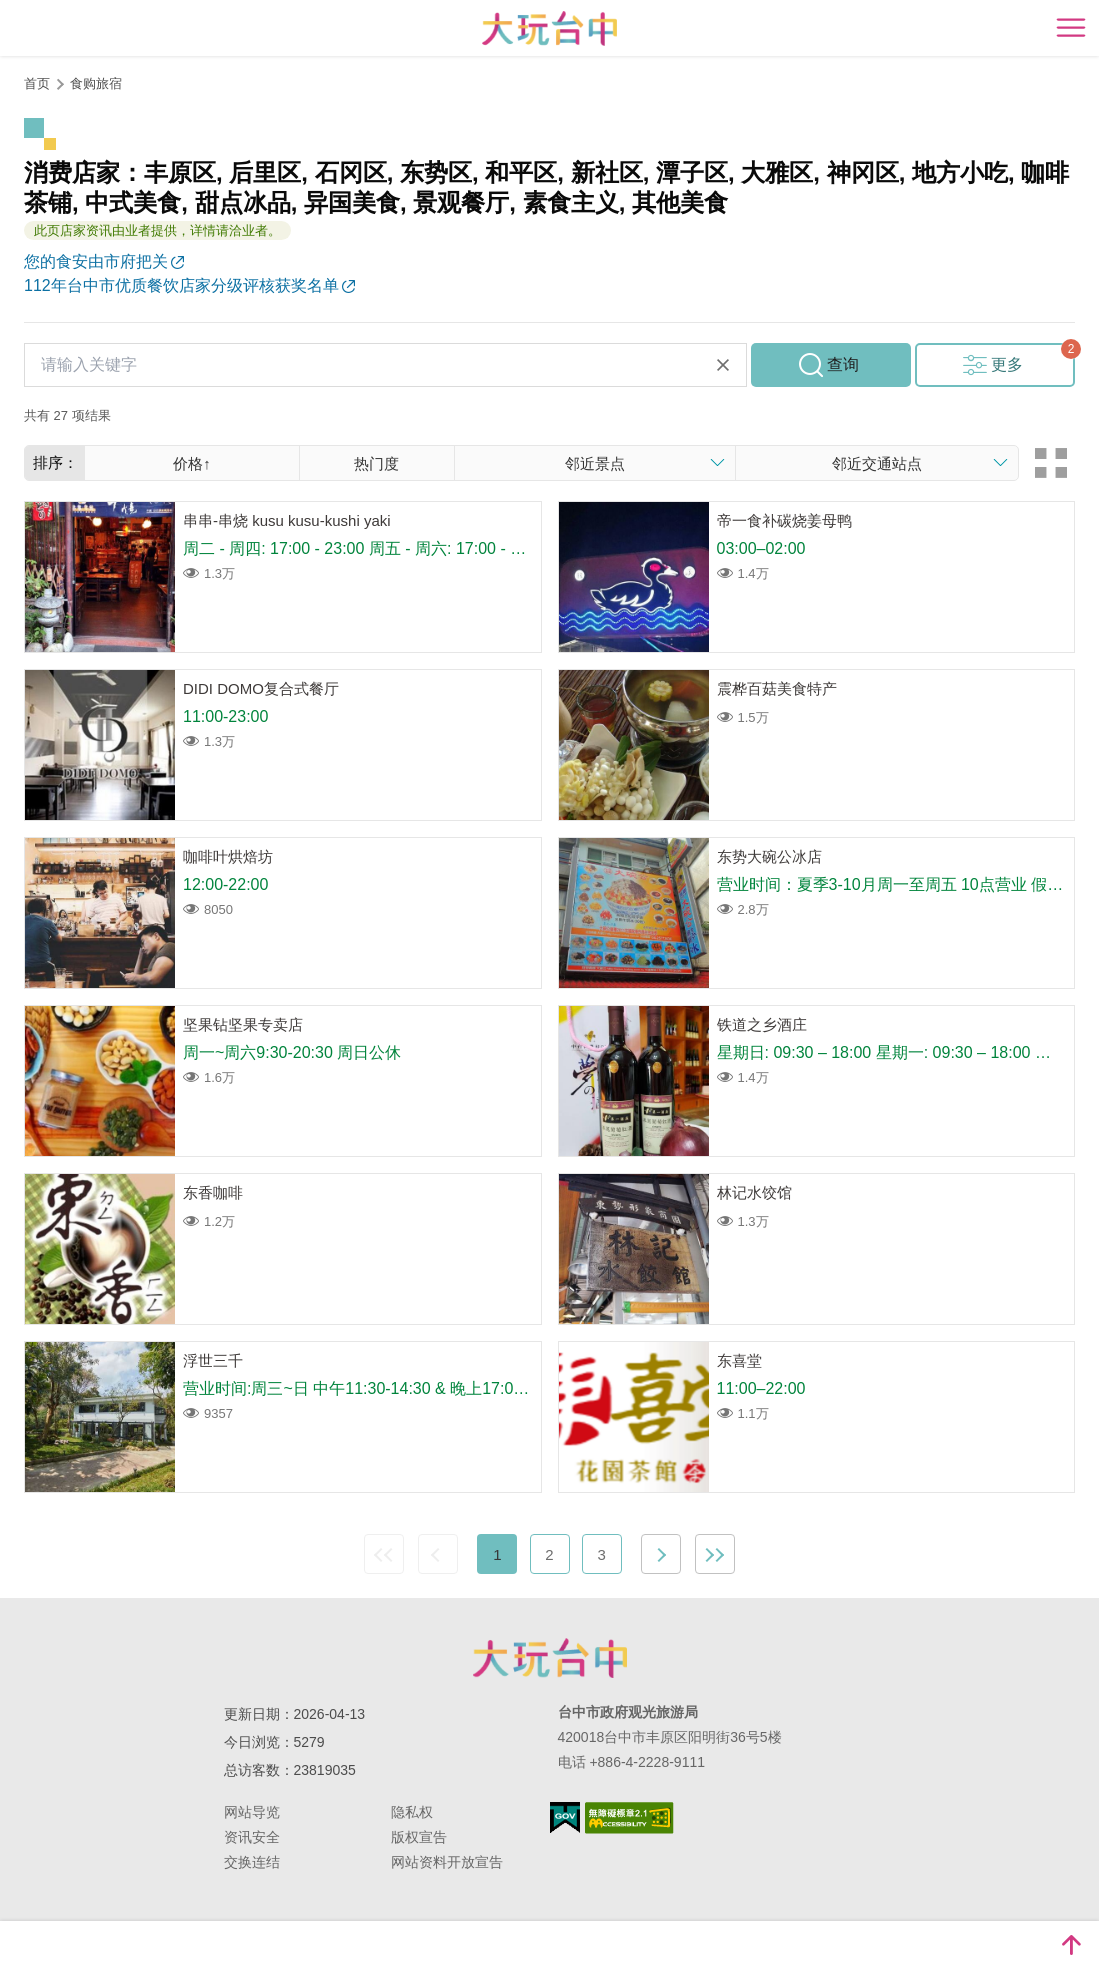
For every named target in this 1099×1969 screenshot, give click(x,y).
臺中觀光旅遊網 (549, 28)
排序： (55, 462)
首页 (37, 83)
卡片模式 (1051, 463)
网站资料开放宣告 (447, 1862)
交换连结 (252, 1862)
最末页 (715, 1554)
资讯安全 (252, 1837)
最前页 (384, 1554)
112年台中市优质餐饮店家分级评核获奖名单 (181, 285)
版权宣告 (419, 1837)
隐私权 (412, 1812)
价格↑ (192, 463)
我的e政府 (565, 1817)
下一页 (661, 1554)
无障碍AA (629, 1818)
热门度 (376, 463)
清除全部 (723, 365)
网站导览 (252, 1812)
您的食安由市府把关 (96, 261)
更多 (1007, 364)
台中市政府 (550, 1658)
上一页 (438, 1554)
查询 (843, 364)
